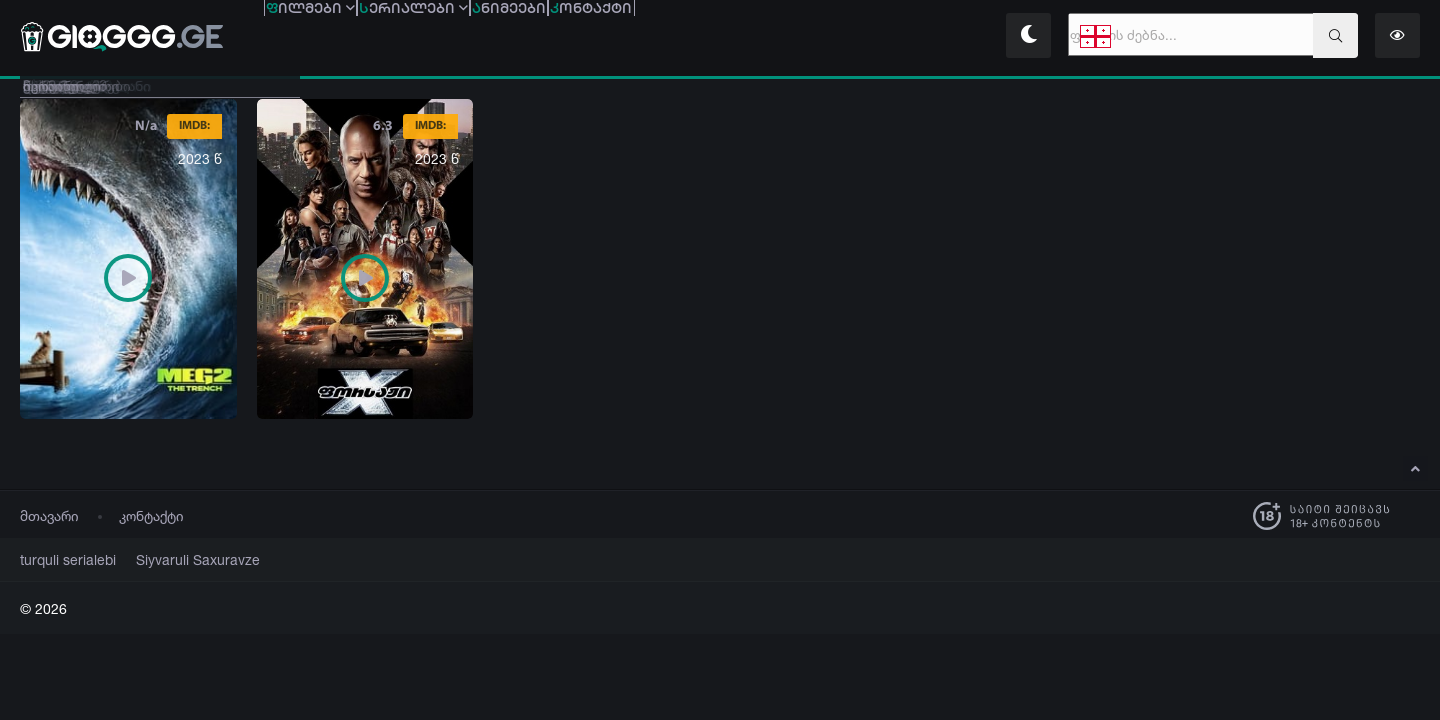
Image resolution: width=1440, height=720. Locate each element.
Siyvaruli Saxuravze (174, 559)
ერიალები (499, 37)
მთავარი (49, 515)
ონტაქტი (789, 37)
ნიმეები (651, 37)
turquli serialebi (61, 559)
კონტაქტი (151, 515)
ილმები (339, 37)
